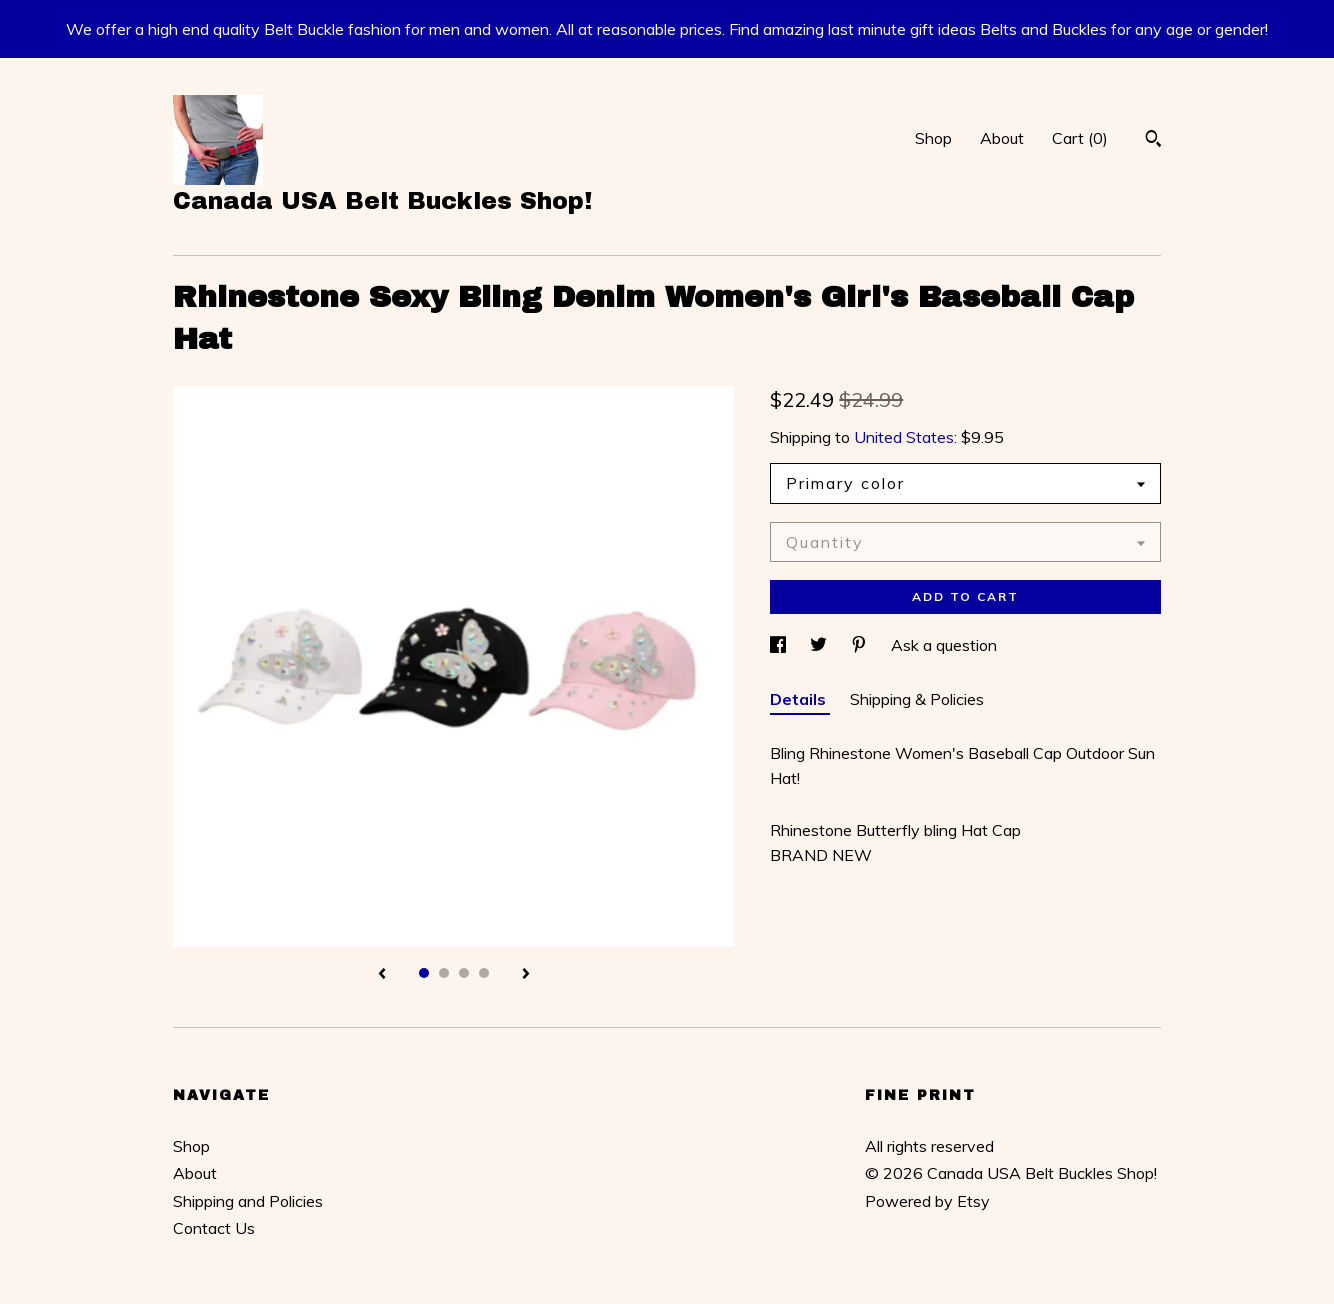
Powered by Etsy (927, 1201)
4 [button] (484, 973)
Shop (933, 138)
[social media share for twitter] (820, 645)
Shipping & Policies (917, 699)
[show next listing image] (526, 975)
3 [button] (464, 973)
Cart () (1080, 138)
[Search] (1153, 141)
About (1002, 138)
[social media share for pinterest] (861, 645)
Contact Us (214, 1228)
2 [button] (444, 973)
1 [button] (424, 973)
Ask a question (944, 645)
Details (800, 699)
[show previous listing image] (382, 975)
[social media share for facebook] (780, 645)
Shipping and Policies (248, 1201)
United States (904, 437)
